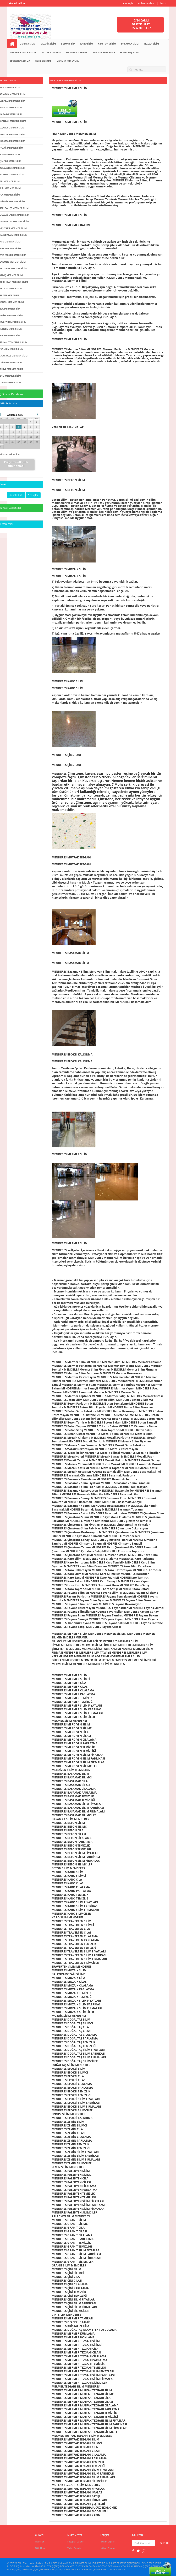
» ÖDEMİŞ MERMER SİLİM (24, 287)
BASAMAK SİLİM (130, 43)
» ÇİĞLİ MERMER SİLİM (23, 181)
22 (34, 458)
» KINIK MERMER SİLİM (23, 254)
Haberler (39, 2541)
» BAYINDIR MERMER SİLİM (25, 134)
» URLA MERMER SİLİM (23, 324)
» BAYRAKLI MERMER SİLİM (25, 100)
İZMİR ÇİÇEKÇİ (127, 2563)
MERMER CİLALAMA (76, 52)
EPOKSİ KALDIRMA (20, 60)
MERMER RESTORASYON (23, 52)
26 (22, 463)
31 (15, 468)
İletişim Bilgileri (107, 2541)
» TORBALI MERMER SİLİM (25, 317)
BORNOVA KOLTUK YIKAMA (74, 2566)
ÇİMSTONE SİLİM (107, 43)
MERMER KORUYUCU (68, 60)
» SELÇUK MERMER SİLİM (24, 304)
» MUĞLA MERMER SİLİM (24, 384)
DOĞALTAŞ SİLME (129, 52)
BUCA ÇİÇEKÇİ (14, 2569)
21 (30, 458)
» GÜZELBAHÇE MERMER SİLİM (24, 210)
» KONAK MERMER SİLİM (24, 107)
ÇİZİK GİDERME (43, 60)
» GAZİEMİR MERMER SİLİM (25, 201)
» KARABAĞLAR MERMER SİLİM (24, 219)
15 (34, 453)
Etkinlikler (40, 2548)
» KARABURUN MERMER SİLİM (24, 229)
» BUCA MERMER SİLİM (23, 154)
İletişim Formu (107, 2548)
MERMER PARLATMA (104, 52)
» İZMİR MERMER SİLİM (23, 87)
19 (22, 458)
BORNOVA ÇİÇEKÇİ (145, 2563)
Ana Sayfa (128, 3)
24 (15, 463)
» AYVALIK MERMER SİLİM (24, 367)
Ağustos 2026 (30, 436)
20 (26, 458)
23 (38, 458)
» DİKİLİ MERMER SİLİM (23, 188)
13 (26, 453)
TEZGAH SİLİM (151, 43)
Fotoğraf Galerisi (75, 2541)
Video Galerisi (74, 2548)
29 (34, 463)
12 (22, 453)
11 (19, 453)
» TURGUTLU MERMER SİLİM (26, 337)
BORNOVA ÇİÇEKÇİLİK (119, 2566)
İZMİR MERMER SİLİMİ (80, 2563)
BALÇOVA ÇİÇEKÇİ (98, 2569)
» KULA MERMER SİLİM (23, 351)
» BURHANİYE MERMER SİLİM (23, 359)
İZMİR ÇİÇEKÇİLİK (117, 2569)
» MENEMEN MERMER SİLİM (26, 274)
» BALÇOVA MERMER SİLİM (25, 127)
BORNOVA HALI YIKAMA (76, 2569)
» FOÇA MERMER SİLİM (23, 194)
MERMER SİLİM (27, 43)
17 (15, 458)
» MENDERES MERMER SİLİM (26, 267)
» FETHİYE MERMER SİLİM (24, 390)
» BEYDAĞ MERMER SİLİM (24, 147)
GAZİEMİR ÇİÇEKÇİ (31, 2569)
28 (30, 463)
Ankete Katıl (32, 516)
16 (38, 453)
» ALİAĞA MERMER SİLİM (24, 114)
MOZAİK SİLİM (48, 43)
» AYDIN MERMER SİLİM (23, 404)
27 (26, 463)
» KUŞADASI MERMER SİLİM (25, 167)
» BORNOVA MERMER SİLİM (26, 94)
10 (15, 453)
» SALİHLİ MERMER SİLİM (24, 344)
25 (19, 463)
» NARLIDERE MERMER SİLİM (26, 280)
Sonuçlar (34, 522)
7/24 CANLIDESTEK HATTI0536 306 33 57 (141, 24)
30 (38, 463)
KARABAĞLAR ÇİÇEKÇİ (52, 2569)
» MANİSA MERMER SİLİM (24, 330)
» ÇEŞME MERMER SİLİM (23, 161)
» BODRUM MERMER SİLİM (25, 174)
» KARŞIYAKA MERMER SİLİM (26, 237)
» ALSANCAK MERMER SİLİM (26, 120)
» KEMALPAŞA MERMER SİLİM (23, 246)
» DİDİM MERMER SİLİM (23, 397)
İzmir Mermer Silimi (30, 2566)
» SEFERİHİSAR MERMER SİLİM (24, 296)
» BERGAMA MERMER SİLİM (25, 141)
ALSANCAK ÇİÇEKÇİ (141, 2566)
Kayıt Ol (164, 2543)
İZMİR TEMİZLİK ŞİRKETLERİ (106, 2563)
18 (19, 458)
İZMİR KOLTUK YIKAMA (56, 2563)
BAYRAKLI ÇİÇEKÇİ (98, 2566)
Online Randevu (146, 3)
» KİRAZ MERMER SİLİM (23, 260)
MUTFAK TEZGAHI (51, 52)
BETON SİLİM (68, 43)
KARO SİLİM (86, 43)
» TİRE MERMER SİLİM (22, 310)
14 (30, 453)
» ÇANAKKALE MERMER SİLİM (23, 376)
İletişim (163, 3)
